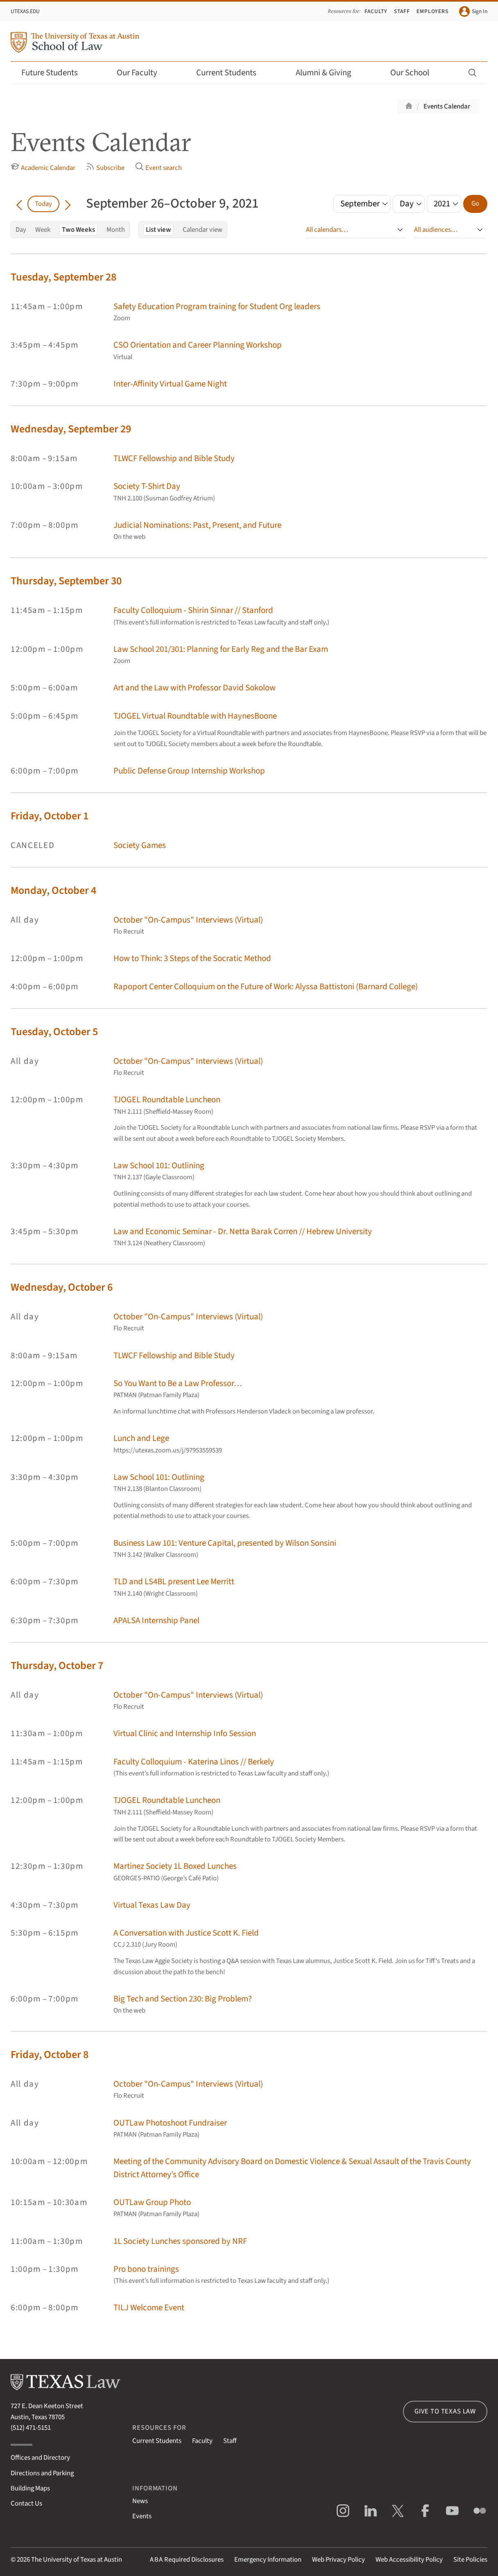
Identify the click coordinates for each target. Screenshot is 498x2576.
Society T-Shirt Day (146, 486)
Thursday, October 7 (57, 1665)
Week (42, 230)
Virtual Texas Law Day (151, 1905)
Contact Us (26, 2503)
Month (115, 230)
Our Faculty (142, 73)
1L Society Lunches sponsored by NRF (180, 2241)
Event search (158, 167)
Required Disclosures (187, 2560)
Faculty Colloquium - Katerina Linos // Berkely (193, 1762)
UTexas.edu (25, 11)
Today (43, 204)
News (140, 2501)
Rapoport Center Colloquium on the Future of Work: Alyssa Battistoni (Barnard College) (265, 987)
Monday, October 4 (53, 890)
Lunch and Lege (141, 1438)
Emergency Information (267, 2560)
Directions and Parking (42, 2473)
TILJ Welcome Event (148, 2308)
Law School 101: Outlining (158, 1166)
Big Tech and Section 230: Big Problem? (182, 1999)
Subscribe (105, 167)
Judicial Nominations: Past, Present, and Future (197, 525)
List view (158, 230)
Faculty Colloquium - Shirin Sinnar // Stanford (193, 610)
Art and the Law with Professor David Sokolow (194, 688)
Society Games (139, 845)
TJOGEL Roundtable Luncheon (166, 1100)
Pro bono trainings (146, 2269)
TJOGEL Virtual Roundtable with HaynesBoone (195, 716)
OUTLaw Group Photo (152, 2202)
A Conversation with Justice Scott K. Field (186, 1933)
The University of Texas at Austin (76, 2560)
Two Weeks (78, 230)
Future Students (55, 73)
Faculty (375, 11)
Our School (415, 73)
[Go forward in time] (67, 204)
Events (142, 2516)
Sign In (473, 11)
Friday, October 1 (49, 815)
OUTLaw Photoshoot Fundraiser (170, 2123)
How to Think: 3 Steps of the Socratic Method (192, 958)
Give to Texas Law (445, 2411)
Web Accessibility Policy (409, 2560)
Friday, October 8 (49, 2054)
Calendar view (202, 230)
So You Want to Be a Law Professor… (177, 1383)
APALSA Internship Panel (156, 1620)
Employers (433, 11)
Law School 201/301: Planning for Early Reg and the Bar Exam (220, 649)
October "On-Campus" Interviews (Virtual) (188, 920)
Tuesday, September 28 (63, 277)
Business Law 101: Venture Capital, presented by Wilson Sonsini (224, 1543)
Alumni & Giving (329, 73)
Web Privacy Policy (338, 2560)
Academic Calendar (43, 167)
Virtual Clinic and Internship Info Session (184, 1733)
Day (21, 230)
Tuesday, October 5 (54, 1031)
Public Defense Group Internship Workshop (189, 771)
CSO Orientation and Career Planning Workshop (197, 345)
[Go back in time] (19, 204)
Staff (402, 11)
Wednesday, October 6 (62, 1287)
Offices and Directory (40, 2458)
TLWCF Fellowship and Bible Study (174, 458)
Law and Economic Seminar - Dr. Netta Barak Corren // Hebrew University (242, 1231)
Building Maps (30, 2488)
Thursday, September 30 (66, 580)
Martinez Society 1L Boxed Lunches (175, 1866)
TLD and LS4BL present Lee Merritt (173, 1582)
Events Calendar (446, 106)
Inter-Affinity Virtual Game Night (170, 384)
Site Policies (470, 2560)
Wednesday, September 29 (71, 428)
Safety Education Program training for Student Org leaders (216, 306)
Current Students (231, 73)
